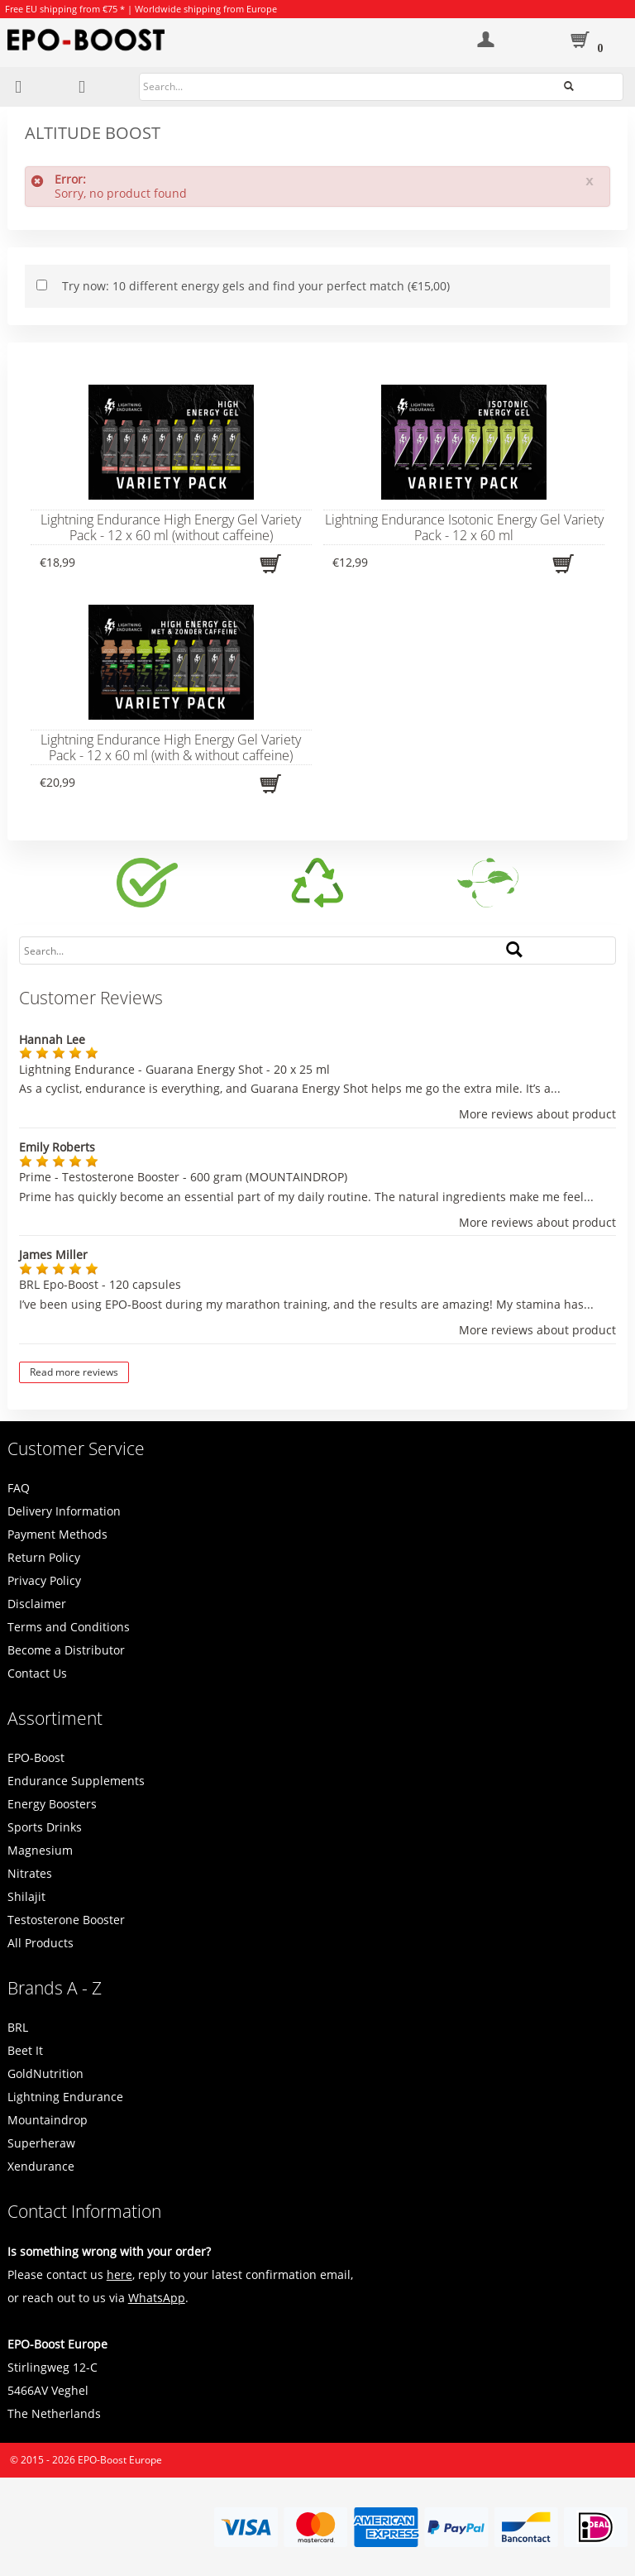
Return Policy (43, 1557)
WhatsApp (156, 2297)
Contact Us (37, 1673)
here (119, 2274)
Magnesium (40, 1850)
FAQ (18, 1488)
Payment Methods (57, 1534)
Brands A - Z (54, 1987)
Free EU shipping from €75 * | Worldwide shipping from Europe (141, 8)
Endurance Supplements (76, 1780)
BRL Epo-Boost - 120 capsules (100, 1284)
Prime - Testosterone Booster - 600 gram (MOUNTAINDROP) (183, 1177)
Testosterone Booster (66, 1919)
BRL (17, 2027)
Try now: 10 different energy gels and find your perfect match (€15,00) (256, 286)
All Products (40, 1943)
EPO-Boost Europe (120, 2460)
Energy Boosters (52, 1804)
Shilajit (26, 1896)
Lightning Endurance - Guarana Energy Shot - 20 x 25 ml (174, 1069)
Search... (593, 86)
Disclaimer (36, 1603)
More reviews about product (537, 1115)
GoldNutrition (45, 2073)
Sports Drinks (44, 1827)
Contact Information (84, 2211)
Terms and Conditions (68, 1627)
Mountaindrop (47, 2120)
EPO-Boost (35, 1757)
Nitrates (29, 1873)
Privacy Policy (44, 1580)
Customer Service (76, 1448)
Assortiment (55, 1718)
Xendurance (40, 2166)
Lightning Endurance (65, 2096)
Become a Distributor (66, 1650)
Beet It (25, 2050)
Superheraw (41, 2143)
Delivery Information (64, 1511)
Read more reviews (74, 1372)
